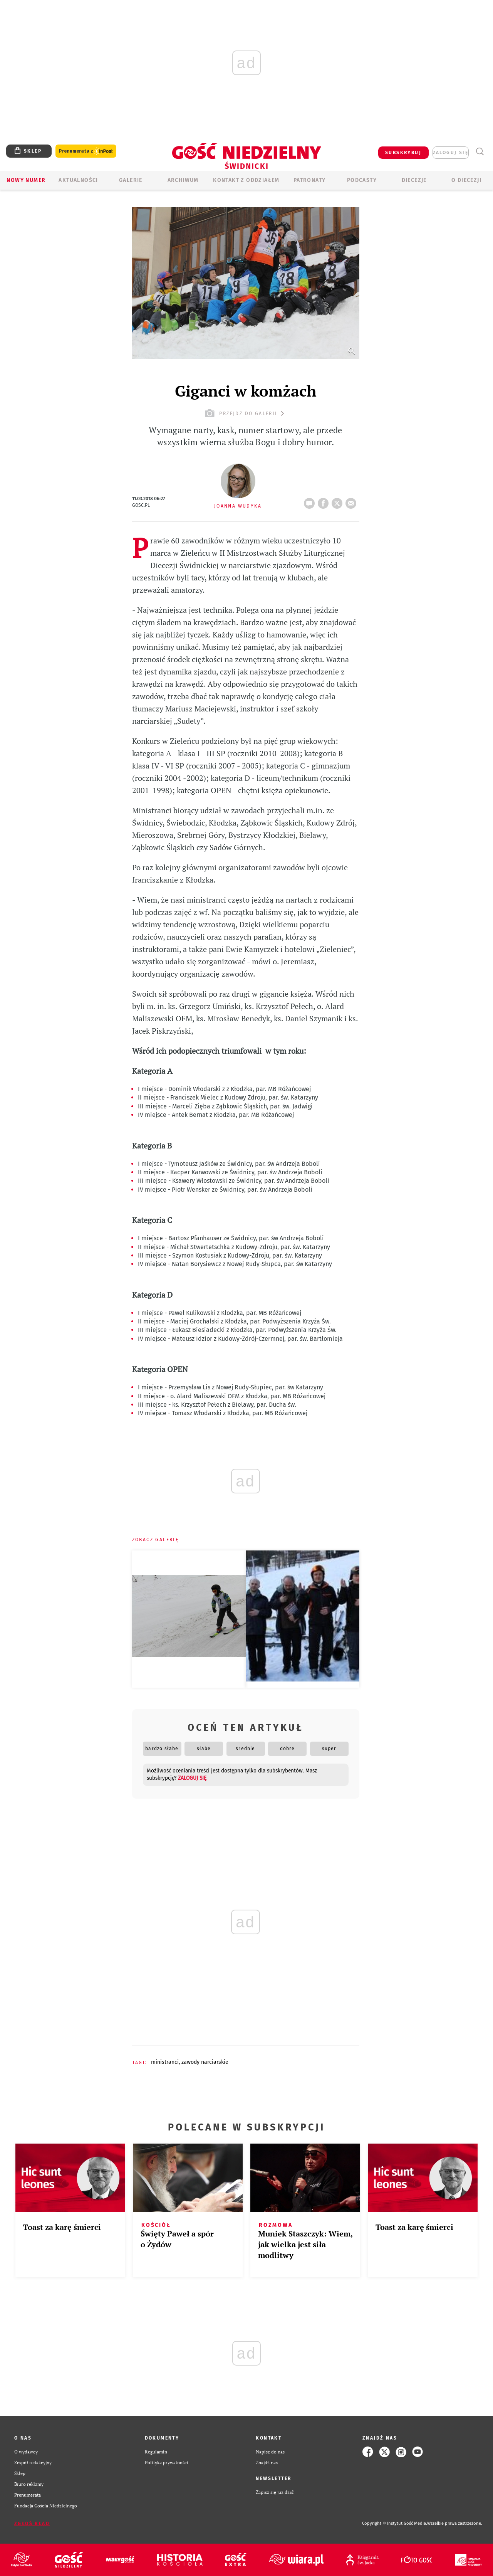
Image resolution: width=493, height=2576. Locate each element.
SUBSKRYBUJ (403, 152)
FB (325, 501)
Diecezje (414, 180)
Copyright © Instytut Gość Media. (394, 2523)
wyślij (352, 501)
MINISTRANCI (165, 2062)
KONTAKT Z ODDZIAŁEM (246, 180)
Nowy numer (26, 180)
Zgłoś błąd (32, 2523)
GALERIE (131, 180)
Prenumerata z (86, 151)
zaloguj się (450, 152)
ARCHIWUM (183, 180)
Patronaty (309, 180)
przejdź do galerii (245, 413)
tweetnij (338, 501)
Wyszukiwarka (480, 152)
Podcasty (362, 180)
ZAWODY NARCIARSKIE (204, 2062)
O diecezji (466, 180)
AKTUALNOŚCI (78, 180)
